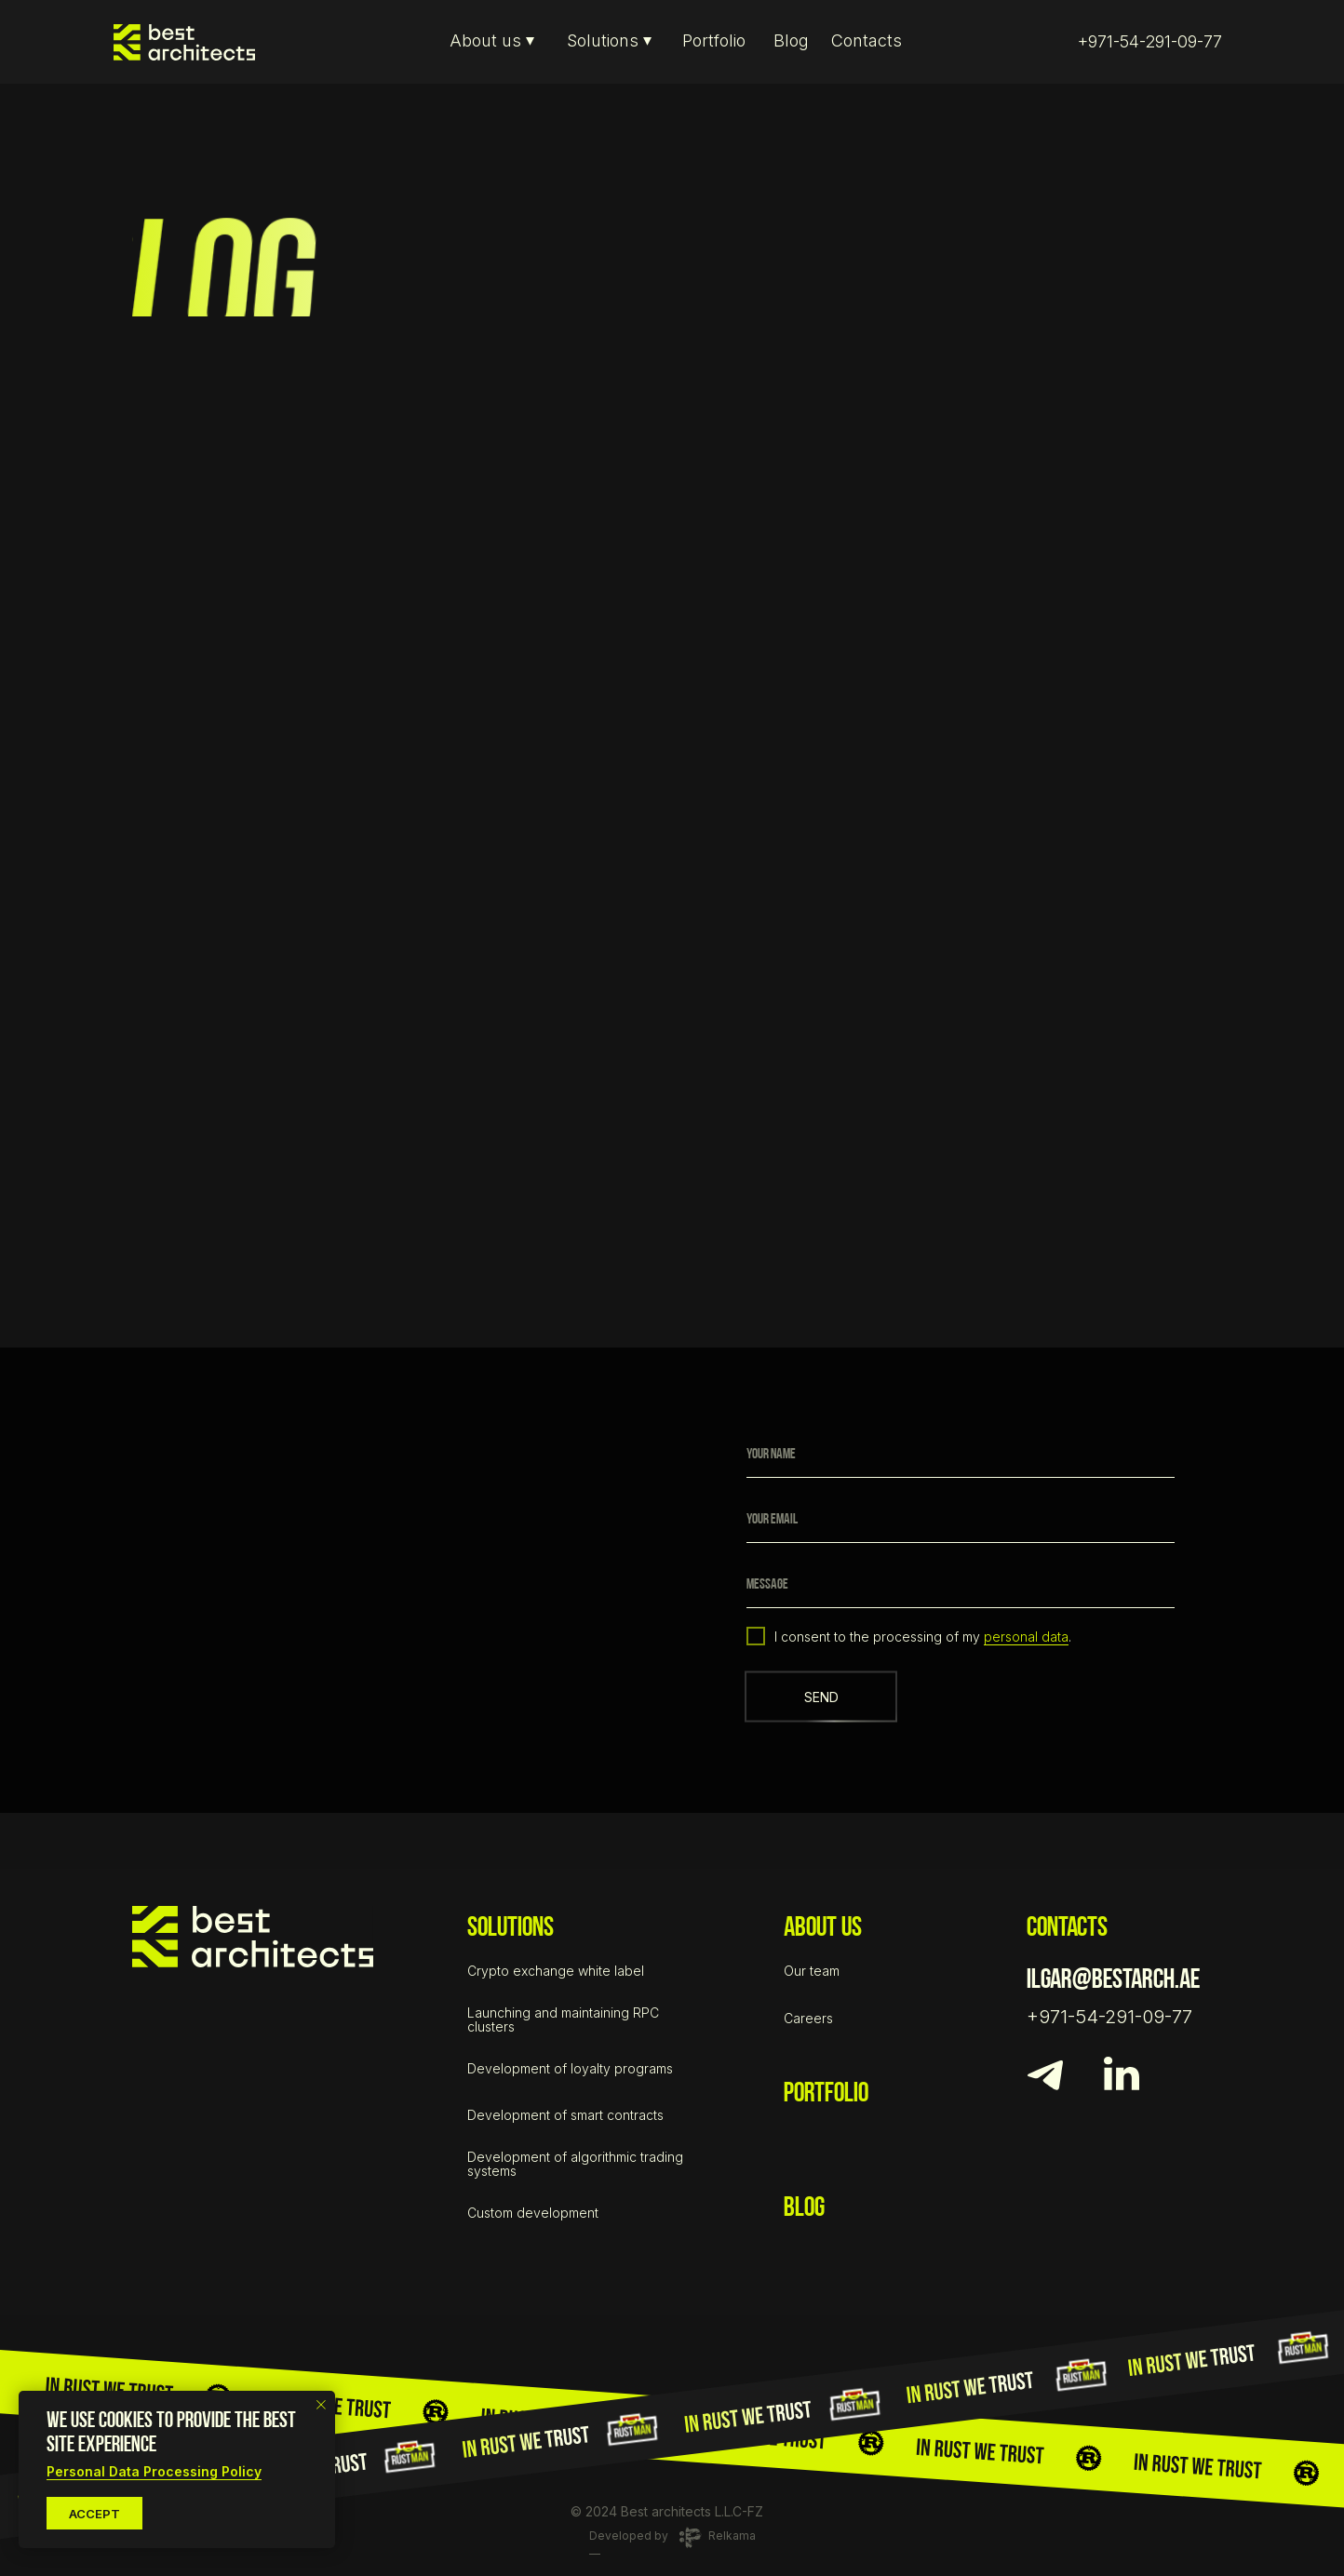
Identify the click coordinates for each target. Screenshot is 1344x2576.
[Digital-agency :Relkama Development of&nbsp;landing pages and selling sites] (690, 2537)
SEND (821, 1697)
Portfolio (714, 40)
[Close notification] (321, 2404)
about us (823, 1928)
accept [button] (94, 2513)
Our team (812, 1971)
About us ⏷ (492, 40)
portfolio (826, 2094)
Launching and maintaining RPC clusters (563, 2020)
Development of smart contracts (565, 2115)
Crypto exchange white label (555, 1971)
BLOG (804, 2208)
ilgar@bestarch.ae (1113, 1980)
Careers (808, 2018)
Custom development (532, 2212)
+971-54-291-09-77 (1150, 41)
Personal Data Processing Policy (154, 2471)
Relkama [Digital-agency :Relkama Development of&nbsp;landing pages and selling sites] (732, 2535)
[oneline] (960, 1585)
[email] (960, 1519)
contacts (1067, 1928)
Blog (791, 40)
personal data (1026, 1636)
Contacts (866, 40)
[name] (960, 1454)
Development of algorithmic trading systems (575, 2164)
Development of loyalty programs (570, 2068)
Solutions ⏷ (609, 40)
